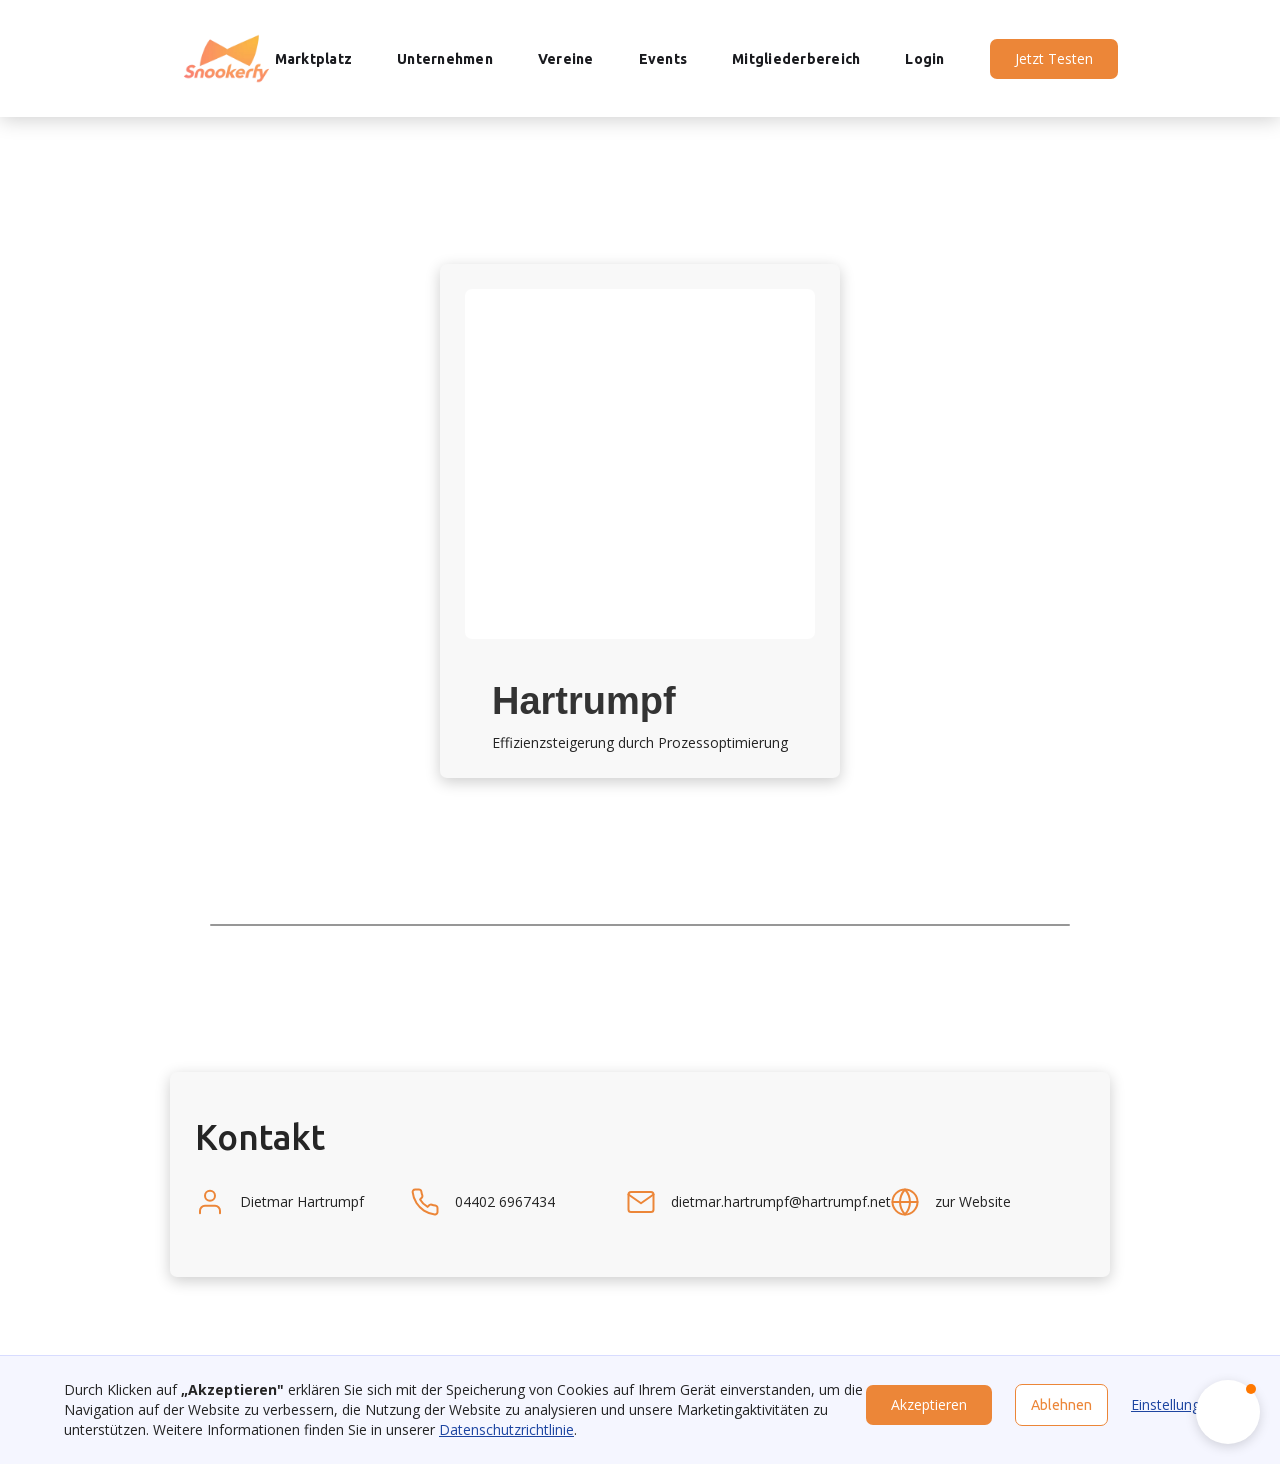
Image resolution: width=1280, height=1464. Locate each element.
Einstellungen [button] (1173, 1404)
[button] (1228, 1412)
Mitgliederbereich (796, 59)
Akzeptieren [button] (929, 1404)
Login (924, 59)
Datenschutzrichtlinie (506, 1429)
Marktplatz (314, 59)
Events (663, 59)
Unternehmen (445, 59)
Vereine (566, 59)
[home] (226, 58)
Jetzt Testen (1054, 58)
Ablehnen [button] (1061, 1405)
